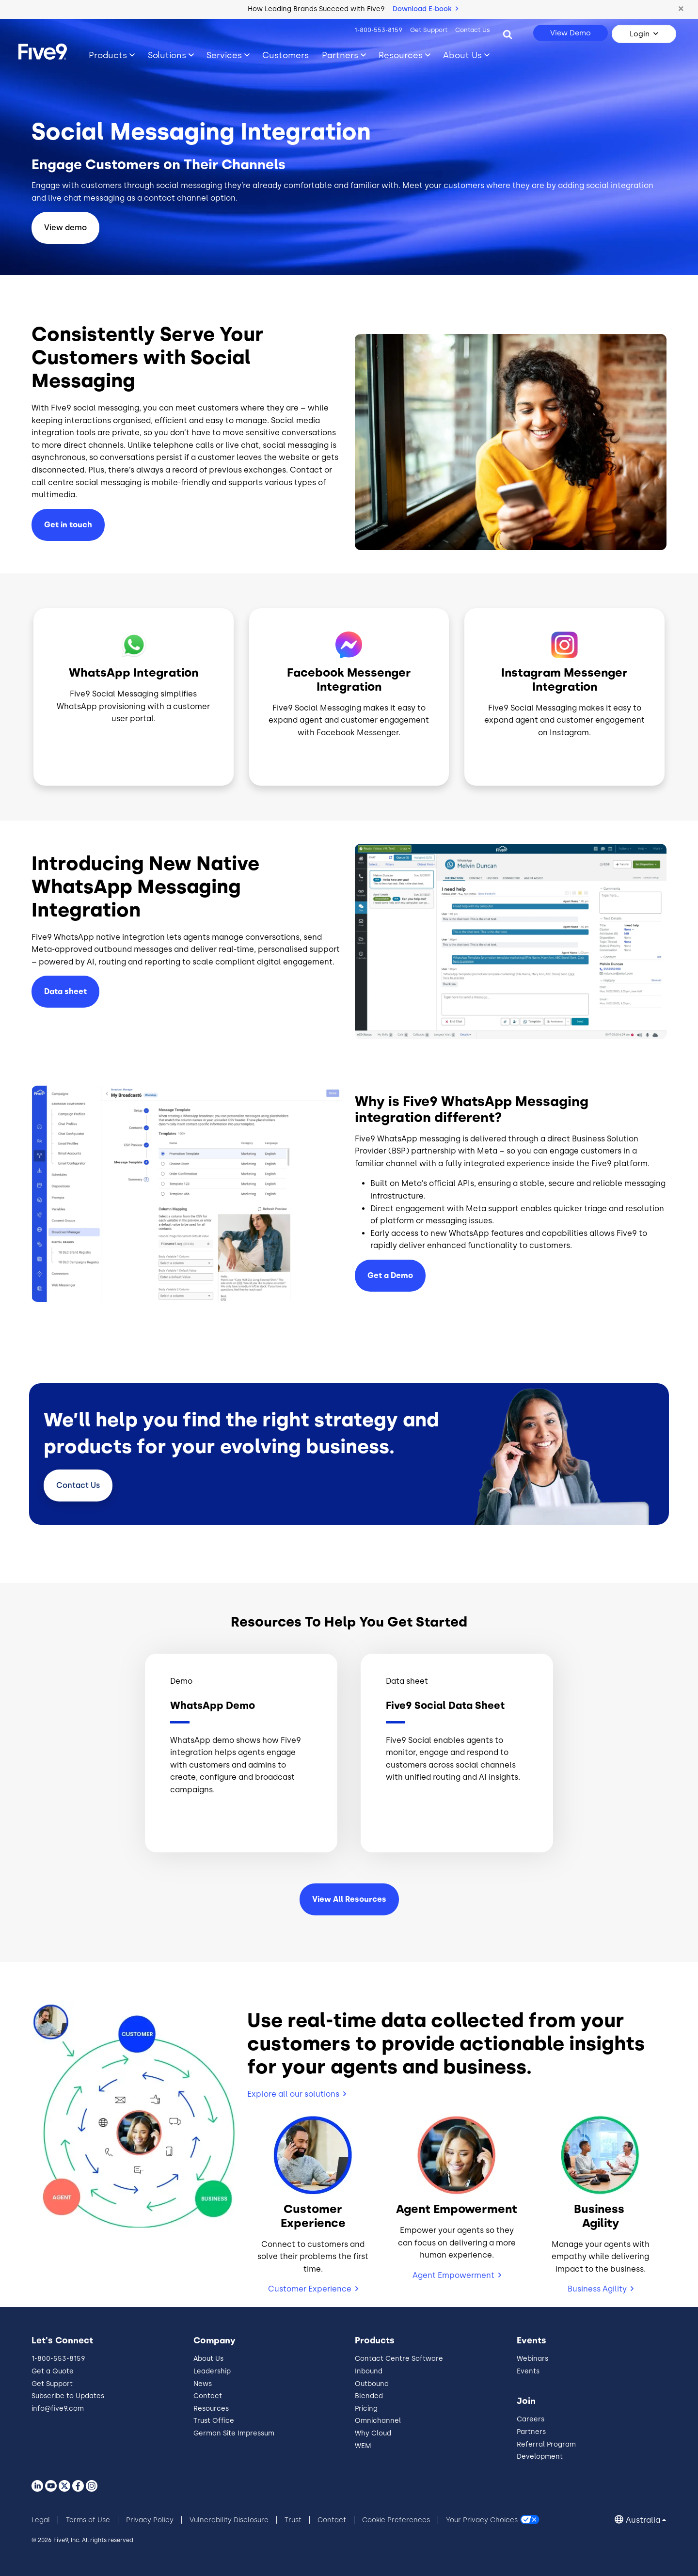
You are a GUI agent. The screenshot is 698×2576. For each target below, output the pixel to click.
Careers (530, 2419)
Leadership (212, 2371)
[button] (681, 9)
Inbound (368, 2371)
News (202, 2384)
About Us (208, 2359)
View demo (65, 227)
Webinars (532, 2359)
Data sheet (65, 991)
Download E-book (425, 9)
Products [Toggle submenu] (108, 55)
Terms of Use (88, 2520)
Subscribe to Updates (68, 2396)
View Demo (570, 33)
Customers (285, 55)
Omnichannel (378, 2421)
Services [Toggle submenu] (224, 55)
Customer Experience (309, 2288)
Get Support (428, 29)
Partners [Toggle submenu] (340, 55)
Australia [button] (643, 2520)
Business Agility (597, 2288)
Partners (531, 2432)
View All (349, 1899)
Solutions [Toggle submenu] (167, 55)
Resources (211, 2408)
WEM (363, 2446)
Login (640, 34)
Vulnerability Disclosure (229, 2520)
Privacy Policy (150, 2520)
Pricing (366, 2408)
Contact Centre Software (399, 2359)
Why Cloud (373, 2433)
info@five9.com (58, 2408)
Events (528, 2371)
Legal (41, 2520)
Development (540, 2456)
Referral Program (546, 2444)
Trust (293, 2520)
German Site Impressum (233, 2433)
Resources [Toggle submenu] (401, 55)
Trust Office (213, 2421)
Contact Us (472, 29)
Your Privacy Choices (482, 2520)
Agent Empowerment (453, 2275)
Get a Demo (390, 1275)
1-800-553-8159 (378, 29)
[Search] (507, 34)
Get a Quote (53, 2371)
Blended (369, 2396)
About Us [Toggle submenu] (462, 55)
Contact (78, 1485)
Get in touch (68, 524)
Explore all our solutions (293, 2094)
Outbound (372, 2384)
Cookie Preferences (396, 2520)
